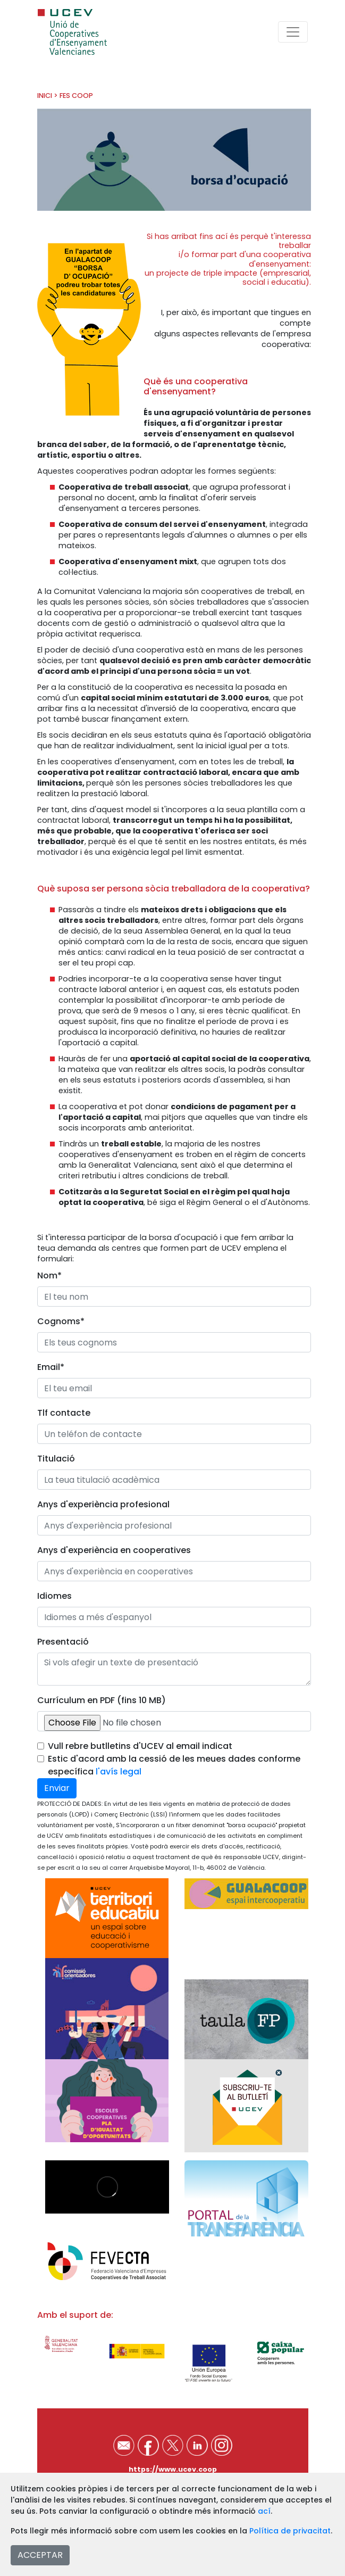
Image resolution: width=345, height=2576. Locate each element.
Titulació (56, 1458)
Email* (50, 1367)
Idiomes (54, 1596)
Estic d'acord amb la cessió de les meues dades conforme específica (174, 1765)
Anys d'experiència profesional (103, 1504)
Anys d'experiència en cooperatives (114, 1550)
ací (264, 2511)
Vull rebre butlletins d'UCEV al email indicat (140, 1746)
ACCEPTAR (40, 2555)
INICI (44, 95)
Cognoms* (61, 1321)
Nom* (49, 1275)
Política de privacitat (290, 2530)
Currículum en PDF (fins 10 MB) (101, 1700)
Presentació (63, 1642)
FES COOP (76, 95)
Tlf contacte (63, 1413)
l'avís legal (118, 1771)
